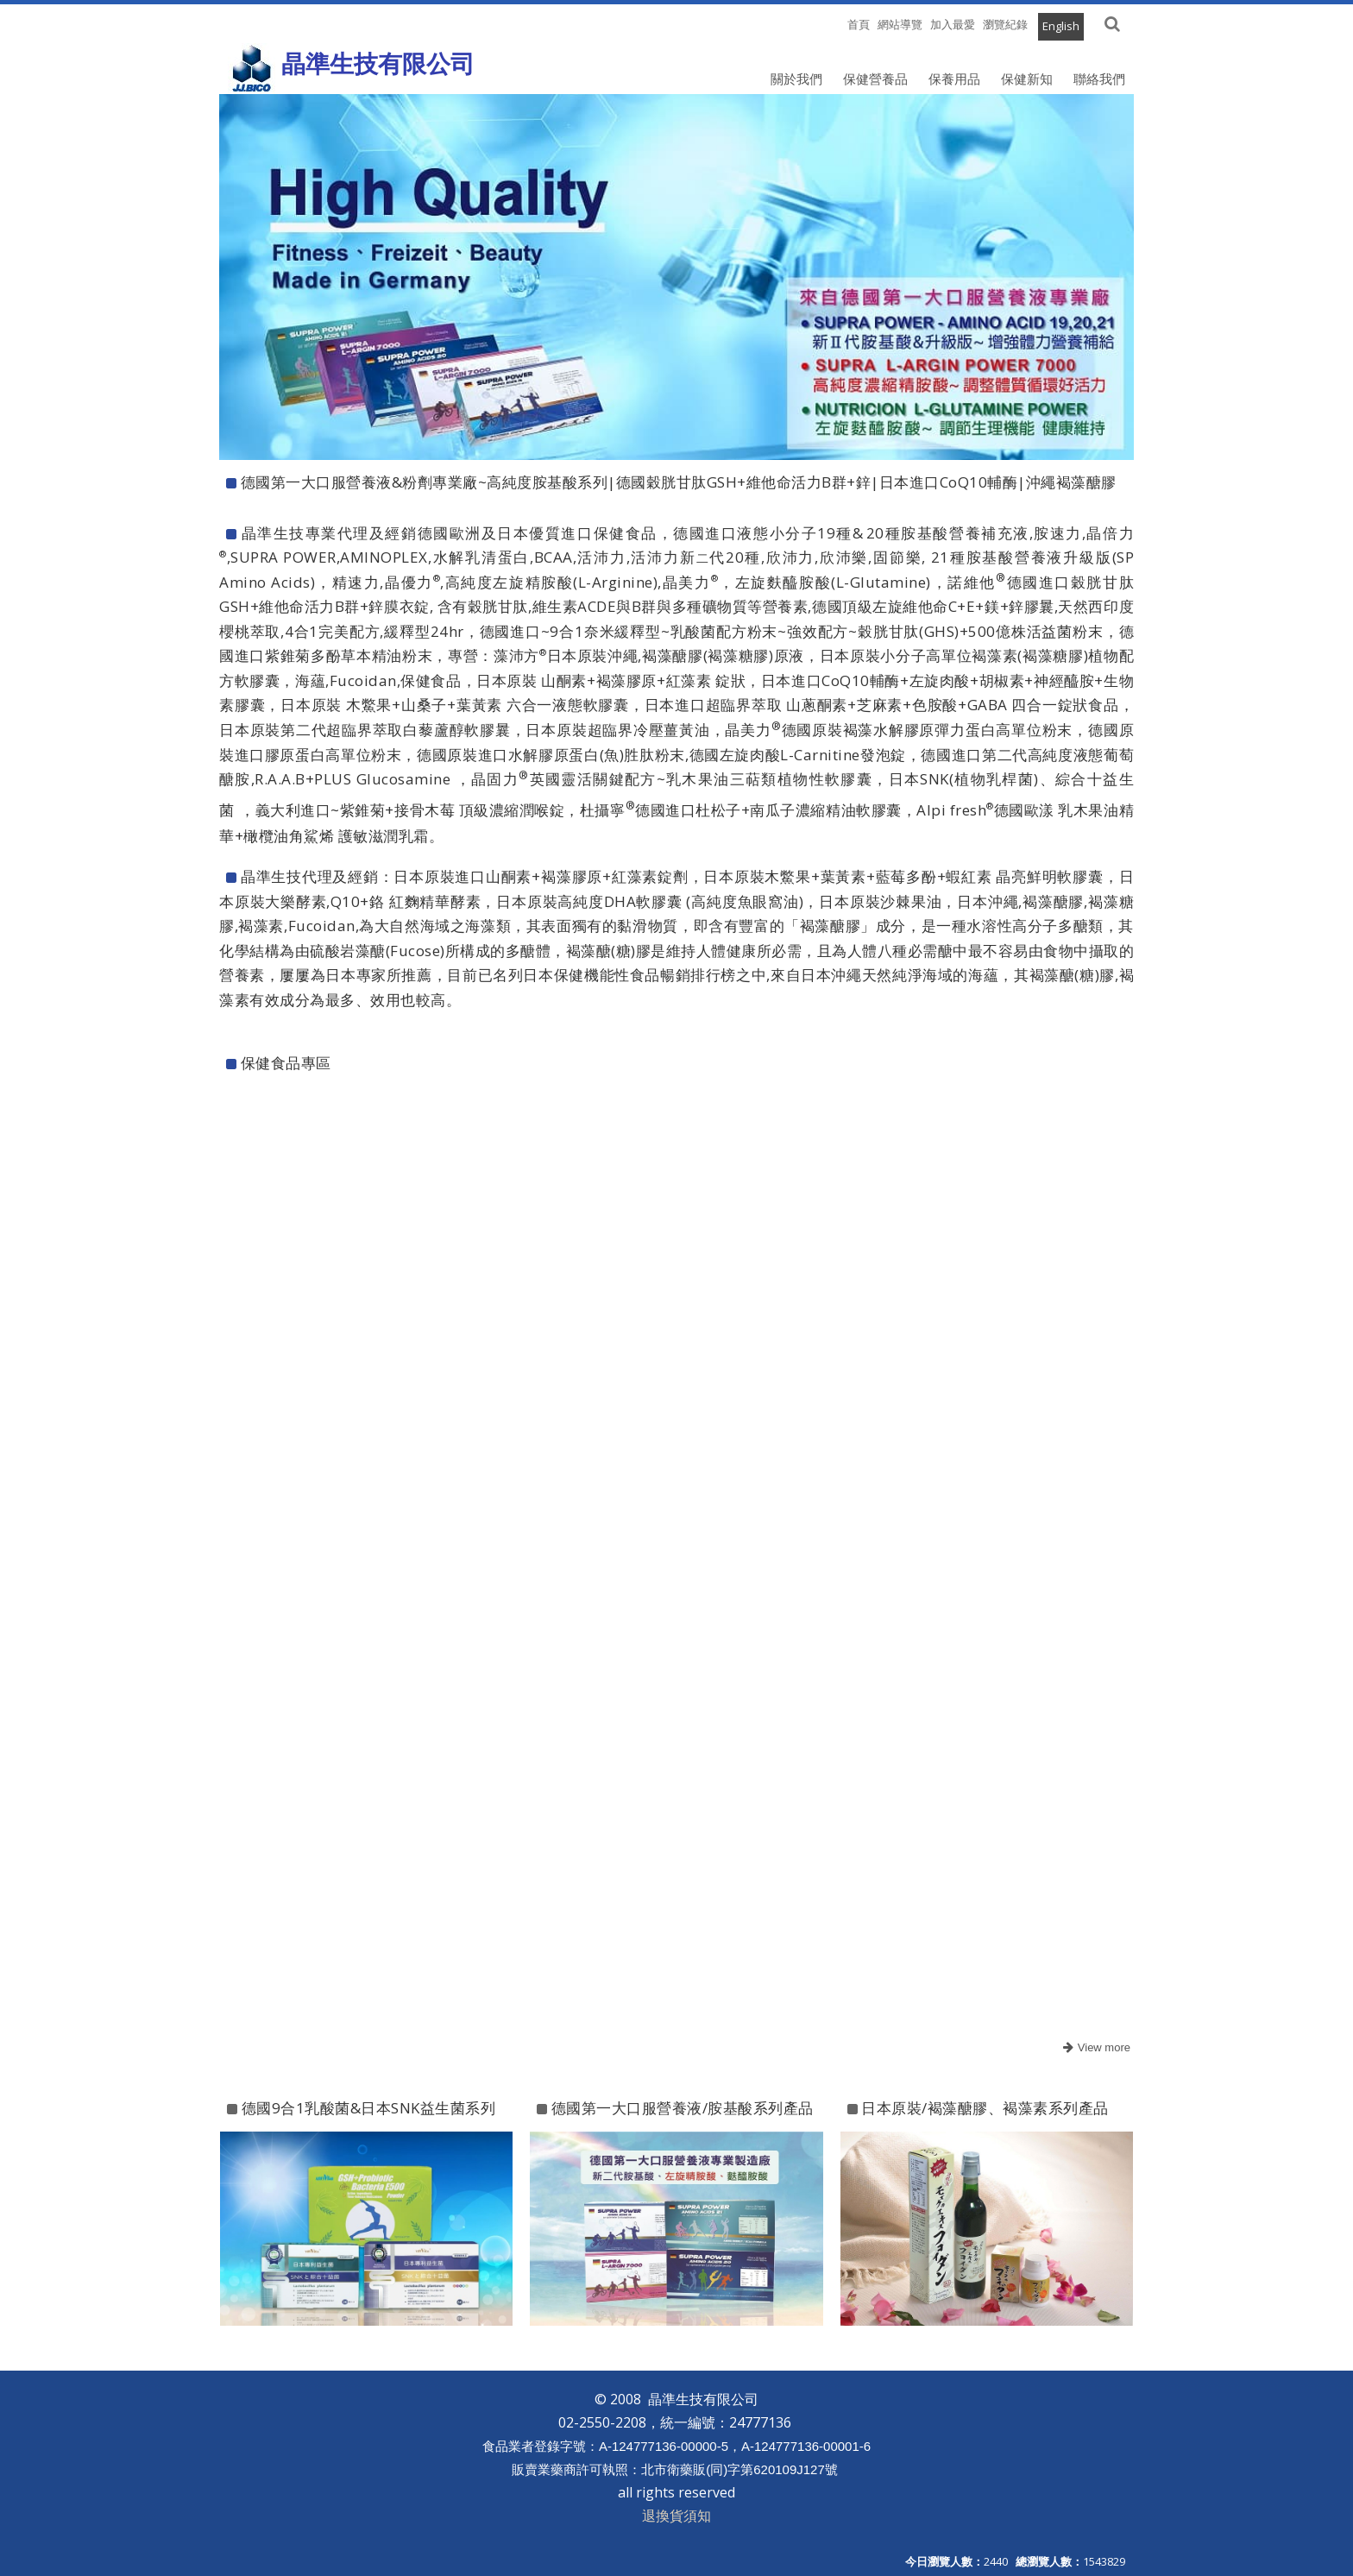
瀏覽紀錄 (1005, 24)
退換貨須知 (676, 2515)
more (1094, 2048)
